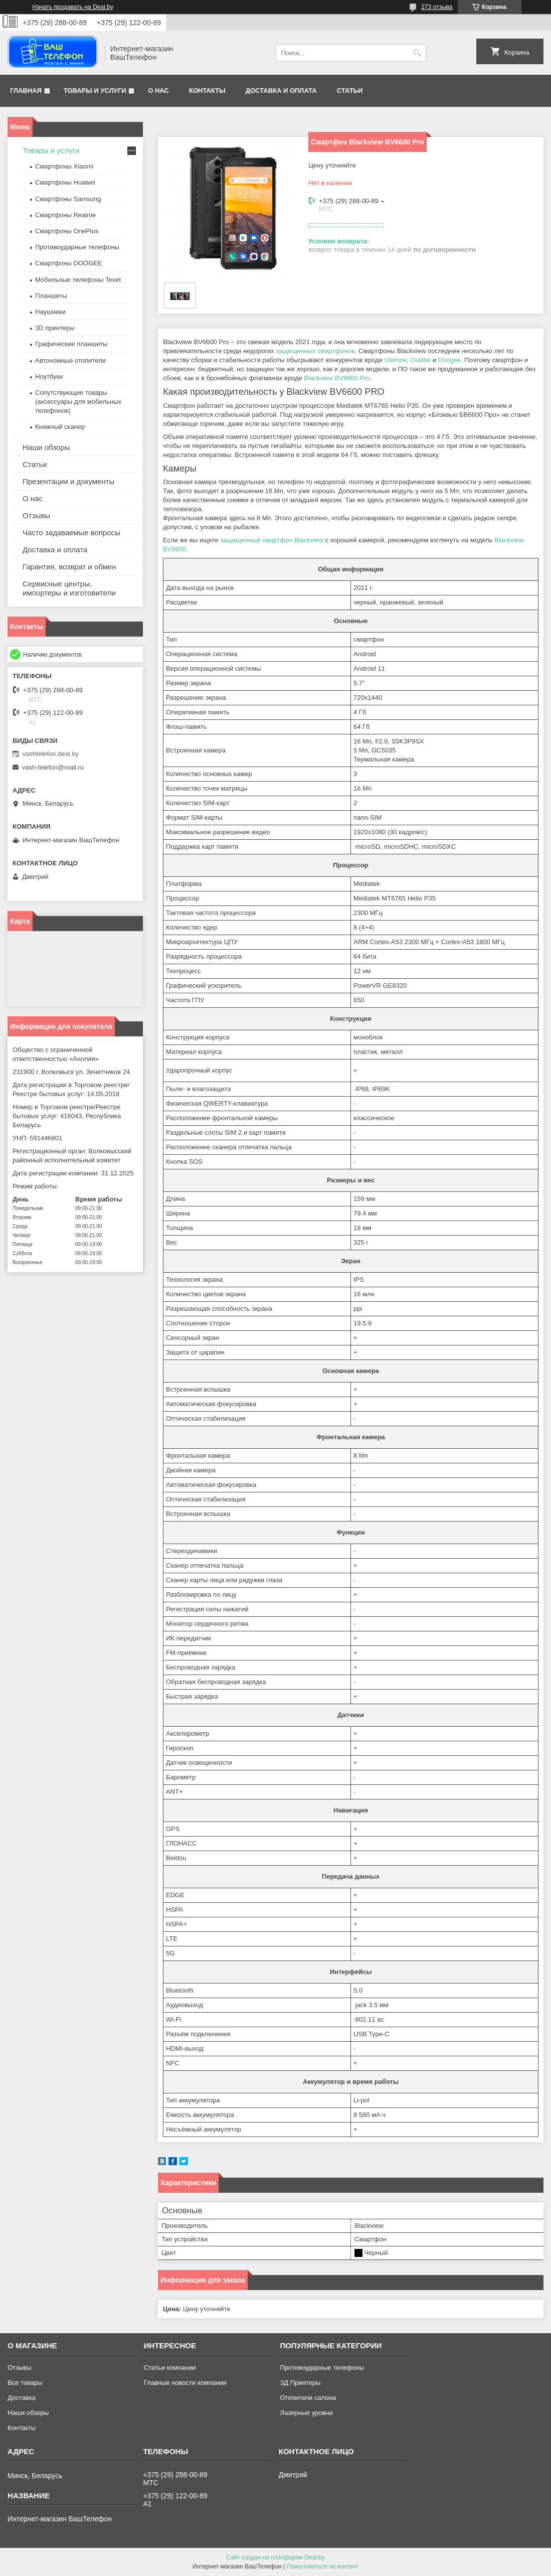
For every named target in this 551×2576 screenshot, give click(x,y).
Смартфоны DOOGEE (68, 263)
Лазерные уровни (306, 2412)
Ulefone (396, 360)
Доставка (22, 2397)
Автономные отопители (70, 360)
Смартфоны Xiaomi (64, 166)
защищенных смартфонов (315, 351)
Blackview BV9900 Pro (337, 378)
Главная (26, 90)
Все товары (25, 2382)
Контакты (207, 90)
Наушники (50, 312)
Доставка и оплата (281, 90)
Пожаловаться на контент (322, 2566)
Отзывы (36, 515)
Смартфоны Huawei (65, 182)
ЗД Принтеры (300, 2382)
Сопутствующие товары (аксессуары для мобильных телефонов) (78, 401)
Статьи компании (170, 2367)
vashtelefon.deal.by (51, 753)
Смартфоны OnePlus (66, 231)
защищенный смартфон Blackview (271, 540)
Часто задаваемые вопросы (71, 532)
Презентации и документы (68, 481)
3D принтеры (55, 328)
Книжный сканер (60, 426)
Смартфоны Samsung (68, 199)
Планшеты (51, 295)
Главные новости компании (185, 2382)
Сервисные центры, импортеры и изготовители (69, 588)
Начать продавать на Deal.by (73, 7)
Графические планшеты (71, 344)
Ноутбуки (49, 376)
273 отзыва (436, 7)
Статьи (350, 90)
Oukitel (421, 360)
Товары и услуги (95, 90)
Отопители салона (308, 2397)
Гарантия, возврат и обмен (69, 566)
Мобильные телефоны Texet (78, 279)
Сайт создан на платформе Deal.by (275, 2557)
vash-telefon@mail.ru (53, 767)
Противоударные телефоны (77, 247)
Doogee (449, 360)
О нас (158, 90)
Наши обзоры (46, 447)
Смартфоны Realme (65, 215)
